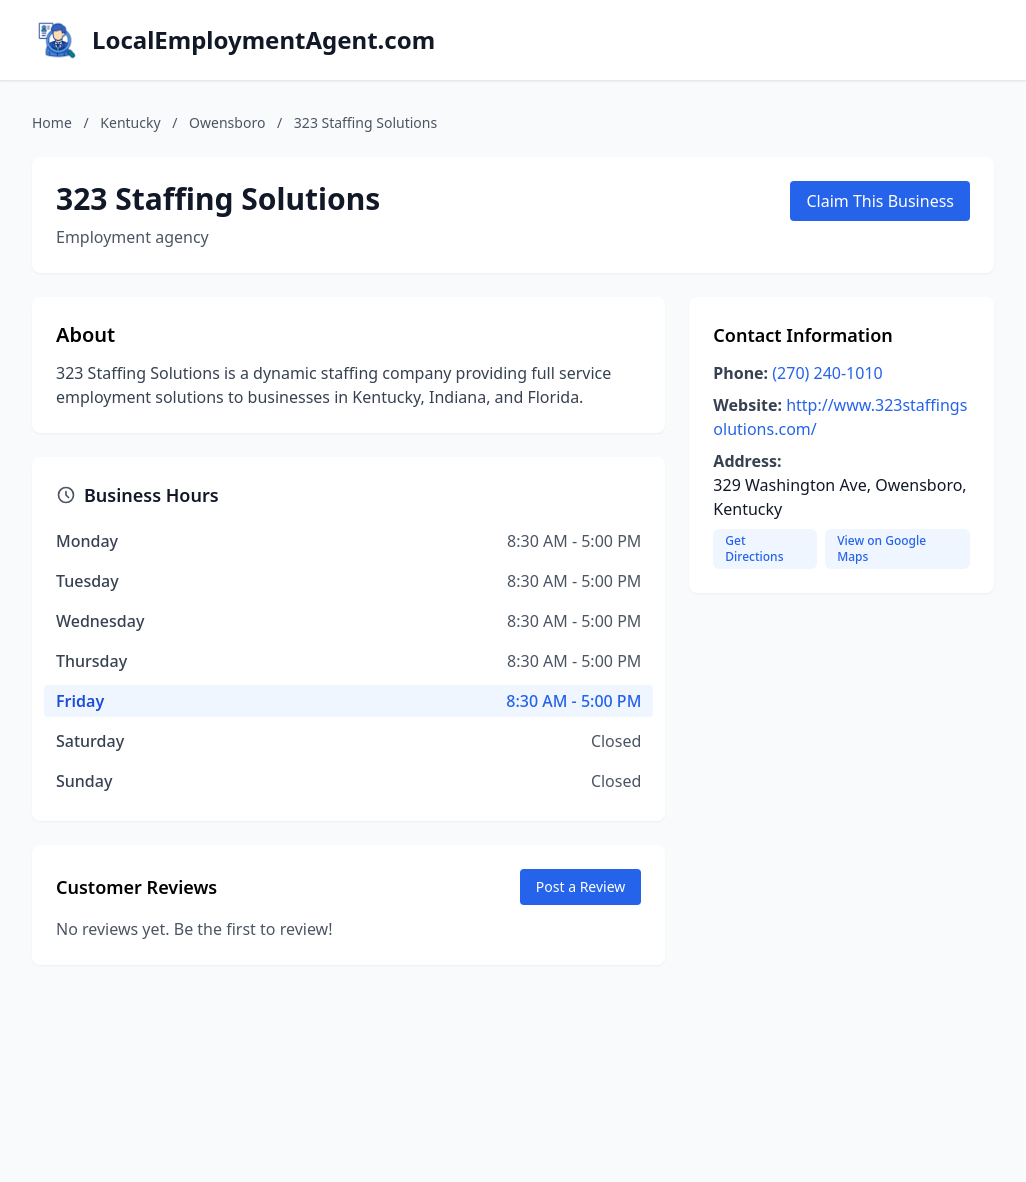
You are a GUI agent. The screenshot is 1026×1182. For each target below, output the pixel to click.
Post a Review (581, 886)
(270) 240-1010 (827, 373)
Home (52, 122)
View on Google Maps (881, 548)
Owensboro (227, 122)
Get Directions (754, 548)
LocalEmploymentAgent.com (263, 40)
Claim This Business (880, 201)
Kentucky (130, 122)
